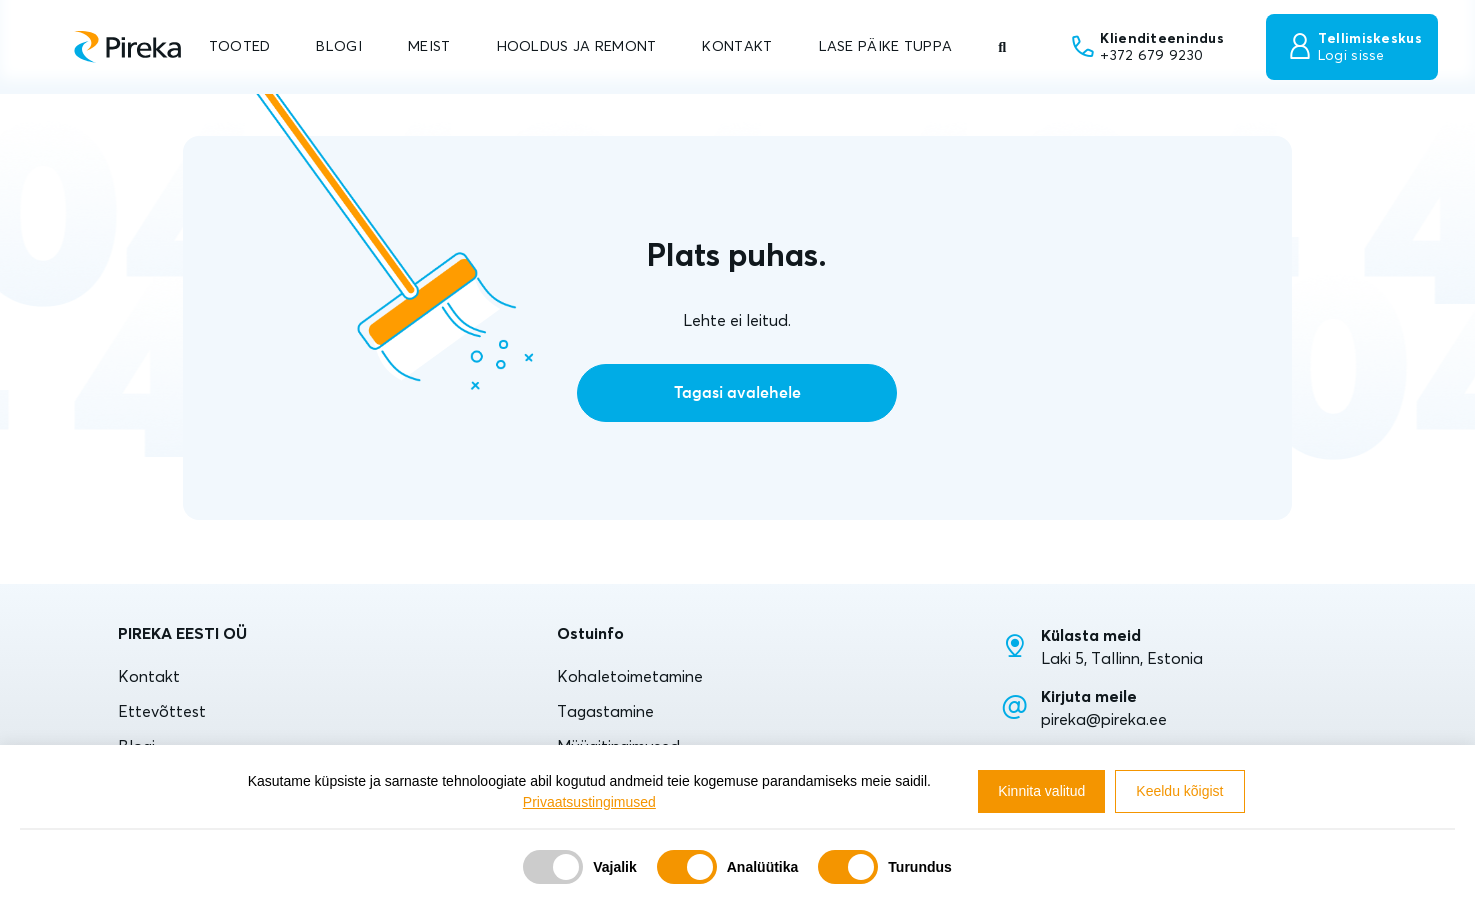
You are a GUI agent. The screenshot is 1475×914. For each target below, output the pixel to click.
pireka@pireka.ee (1104, 719)
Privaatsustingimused (589, 802)
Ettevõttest (162, 711)
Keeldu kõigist (1179, 791)
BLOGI (338, 46)
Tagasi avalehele (737, 393)
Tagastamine (605, 711)
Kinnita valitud (1041, 791)
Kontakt (149, 676)
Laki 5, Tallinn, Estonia (1122, 658)
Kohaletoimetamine (630, 676)
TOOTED (240, 46)
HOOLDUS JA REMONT (577, 46)
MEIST (429, 46)
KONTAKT (737, 46)
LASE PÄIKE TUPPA (886, 46)
